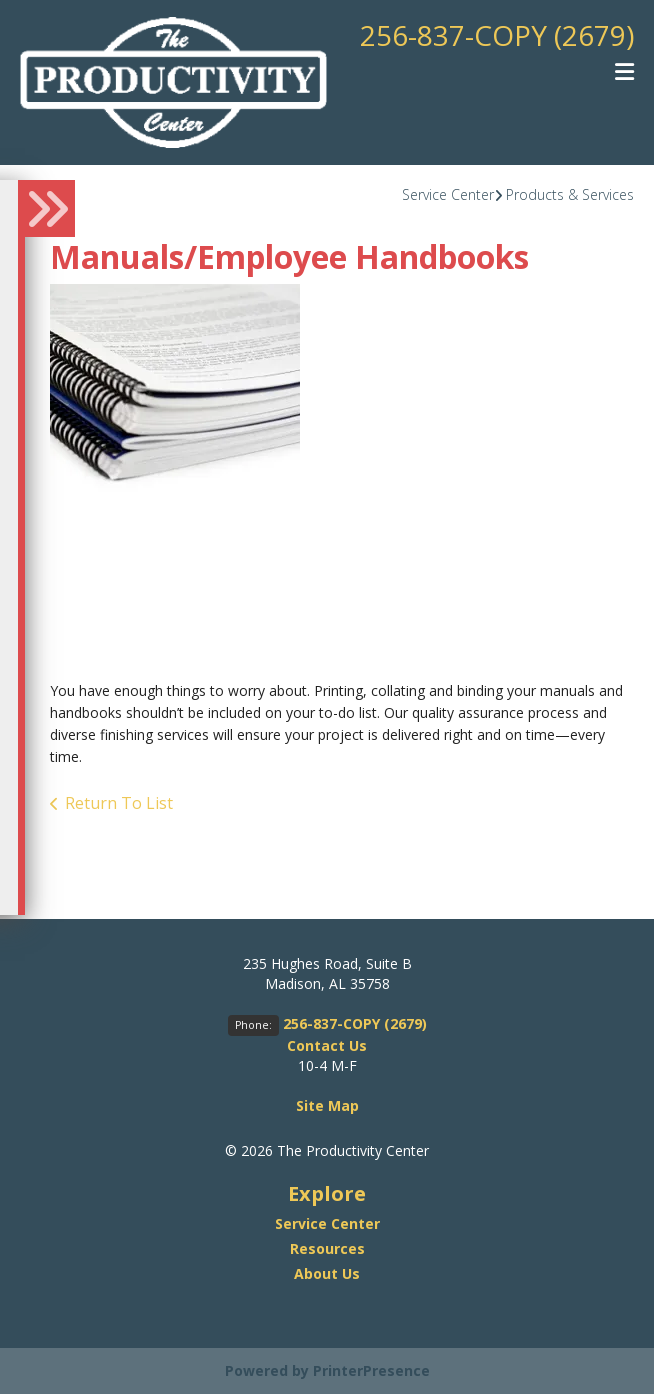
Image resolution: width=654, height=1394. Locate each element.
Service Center (448, 194)
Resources (327, 1248)
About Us (327, 1273)
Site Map (327, 1105)
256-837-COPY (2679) (497, 35)
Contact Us (327, 1045)
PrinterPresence (371, 1370)
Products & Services (570, 194)
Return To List (119, 803)
